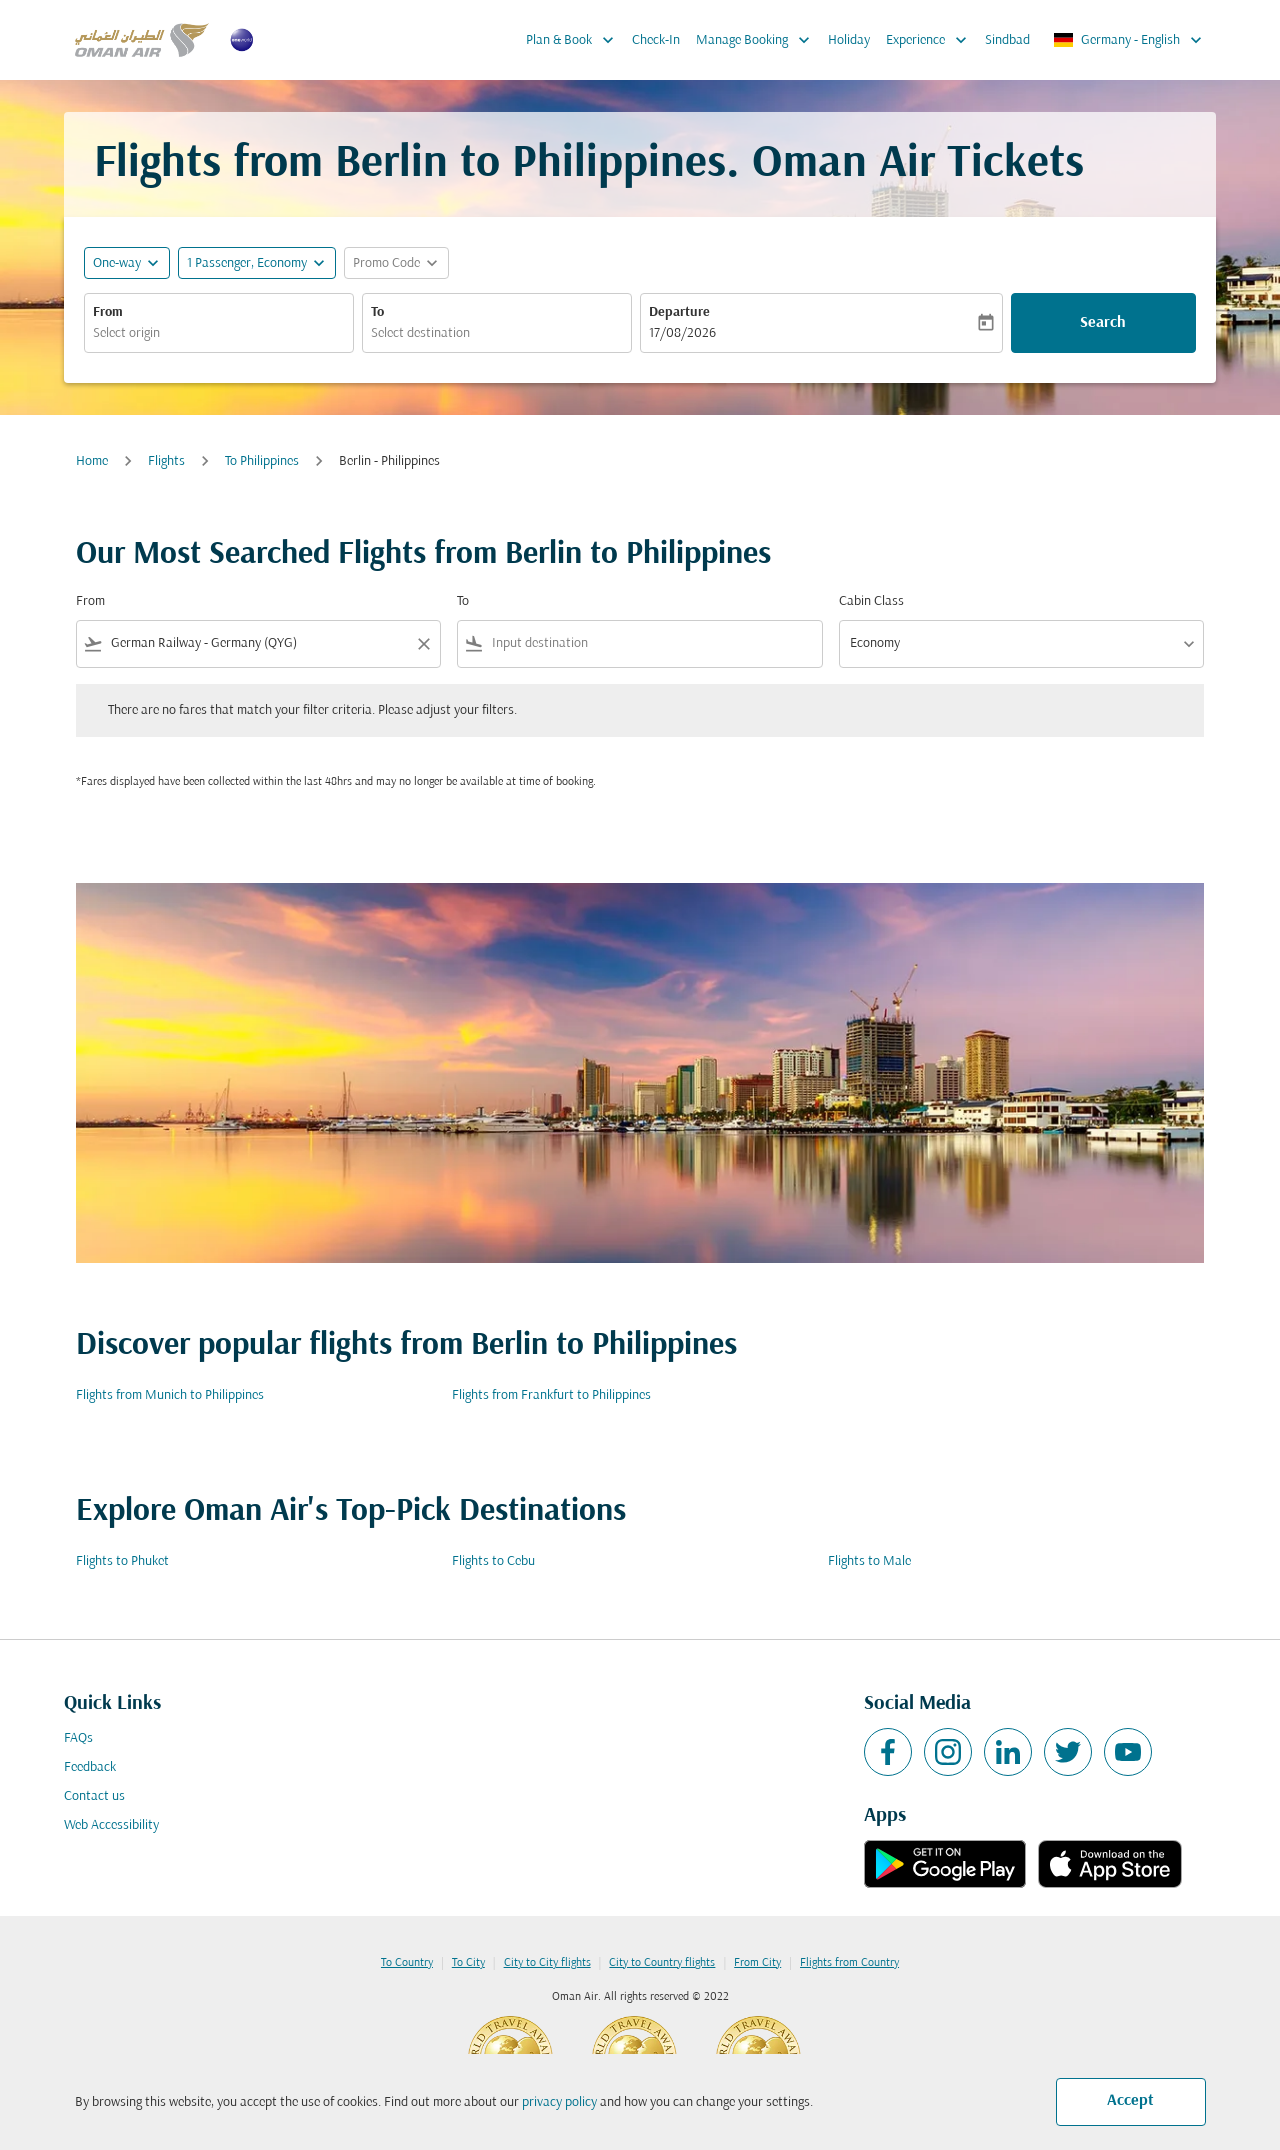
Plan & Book (575, 40)
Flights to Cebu (493, 1561)
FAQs (78, 1738)
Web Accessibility (111, 1825)
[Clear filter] (423, 644)
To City (468, 1963)
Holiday (849, 40)
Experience (931, 40)
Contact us (94, 1796)
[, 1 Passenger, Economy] (247, 263)
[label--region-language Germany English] (1129, 40)
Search (1103, 323)
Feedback (90, 1767)
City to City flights (547, 1963)
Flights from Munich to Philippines (170, 1395)
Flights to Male (869, 1561)
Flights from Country (849, 1963)
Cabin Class (871, 601)
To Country (407, 1963)
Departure (679, 312)
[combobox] (219, 333)
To (377, 312)
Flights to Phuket (122, 1561)
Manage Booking (758, 40)
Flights (166, 461)
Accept (1130, 2101)
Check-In (656, 40)
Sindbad (1007, 40)
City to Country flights (662, 1963)
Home (92, 461)
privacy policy (559, 2102)
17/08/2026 (682, 333)
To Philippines (262, 461)
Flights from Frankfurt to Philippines (551, 1395)
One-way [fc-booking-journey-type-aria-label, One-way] (117, 263)
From (108, 312)
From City (757, 1963)
